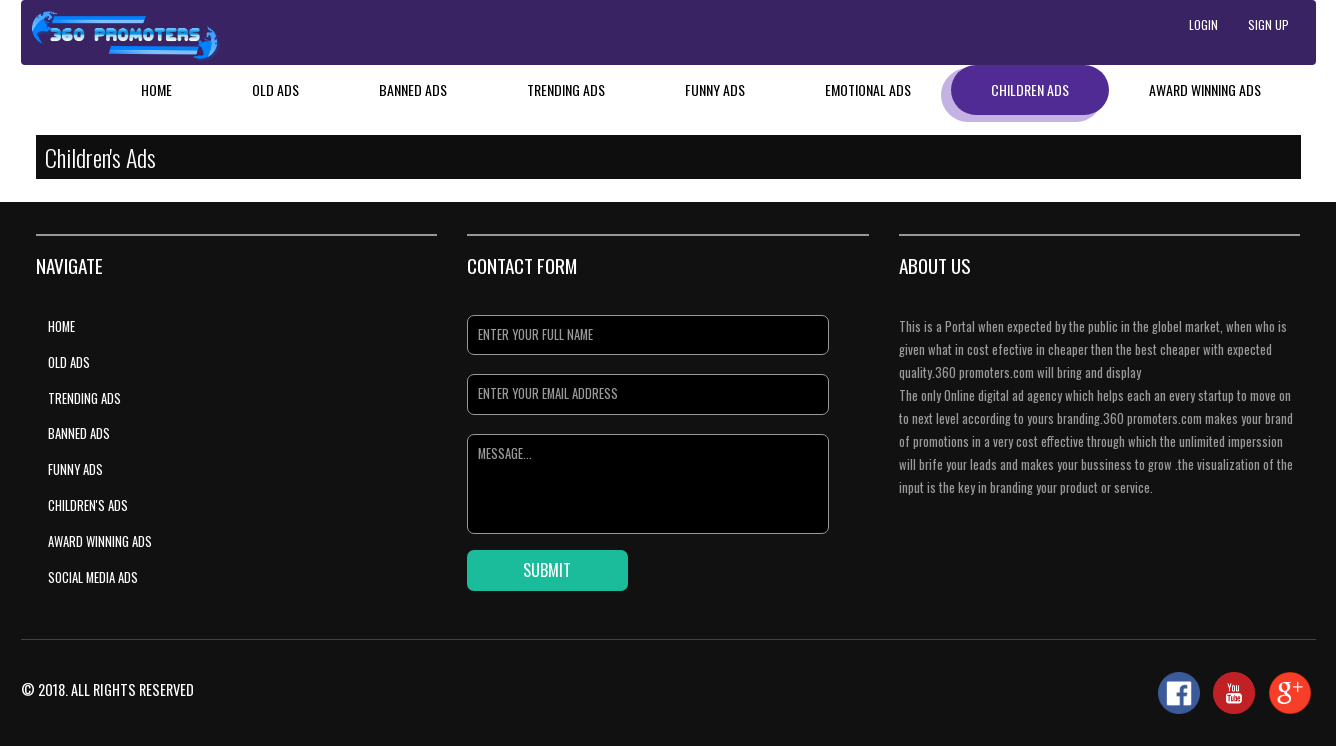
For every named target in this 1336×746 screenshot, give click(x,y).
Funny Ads (715, 89)
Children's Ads (88, 505)
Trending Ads (566, 89)
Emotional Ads (868, 89)
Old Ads (275, 89)
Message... (647, 484)
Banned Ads (413, 89)
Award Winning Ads (1205, 89)
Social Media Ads (93, 577)
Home (156, 89)
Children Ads (1030, 89)
